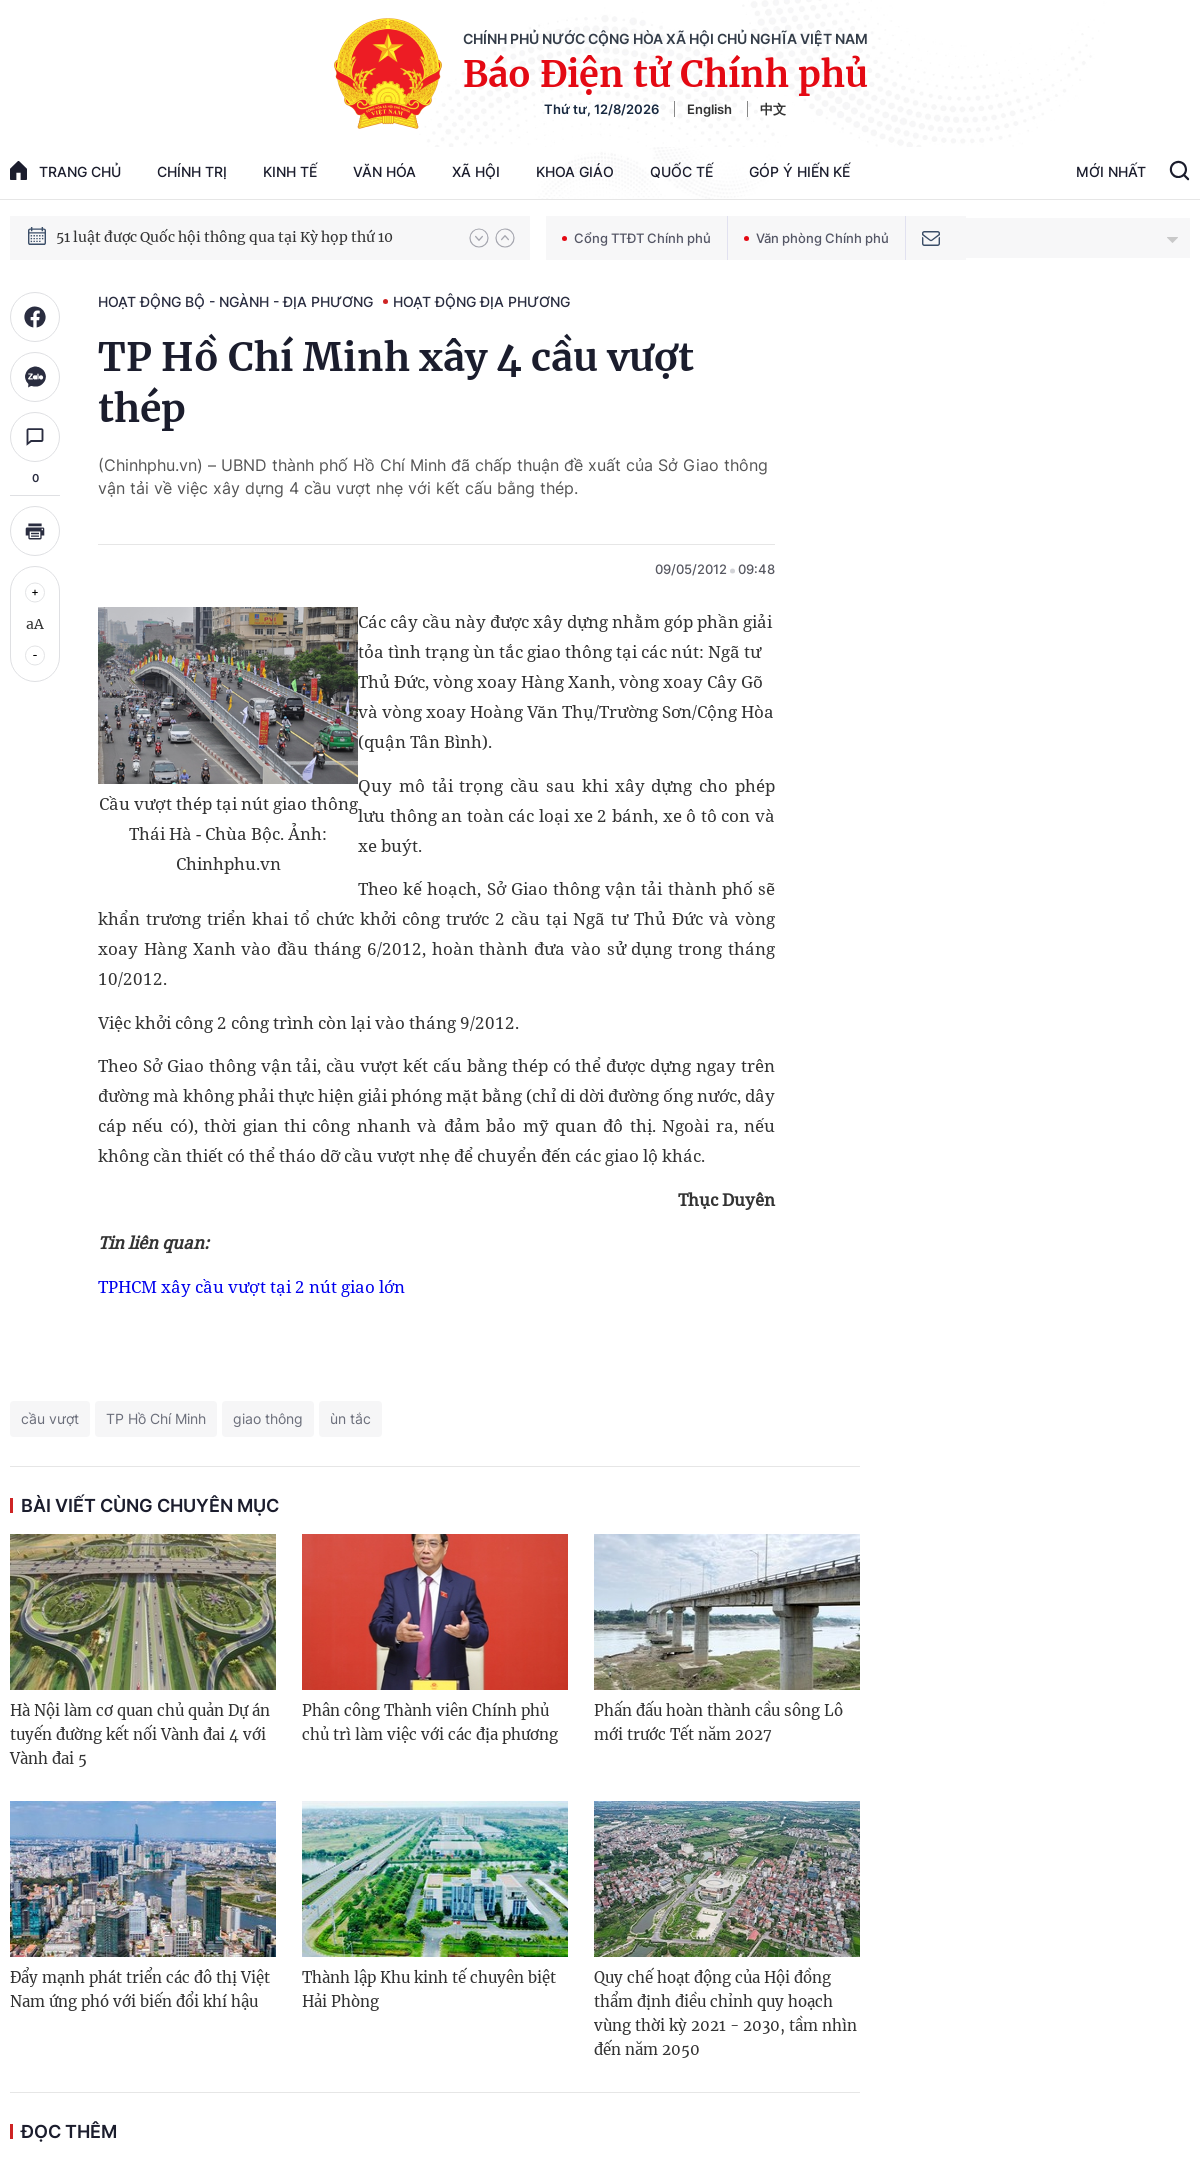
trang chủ (65, 170)
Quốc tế (681, 171)
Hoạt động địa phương (481, 301)
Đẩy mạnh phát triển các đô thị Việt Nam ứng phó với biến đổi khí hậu (140, 1989)
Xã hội (476, 171)
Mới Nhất (1111, 171)
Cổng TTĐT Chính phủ (636, 238)
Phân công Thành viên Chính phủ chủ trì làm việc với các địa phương (430, 1722)
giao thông (268, 1418)
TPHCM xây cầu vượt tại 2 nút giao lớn (251, 1286)
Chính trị (192, 171)
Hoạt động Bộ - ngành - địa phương (235, 301)
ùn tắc (350, 1418)
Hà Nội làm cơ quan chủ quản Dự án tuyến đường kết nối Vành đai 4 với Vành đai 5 (140, 1734)
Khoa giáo (575, 171)
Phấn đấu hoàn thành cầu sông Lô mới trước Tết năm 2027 (718, 1722)
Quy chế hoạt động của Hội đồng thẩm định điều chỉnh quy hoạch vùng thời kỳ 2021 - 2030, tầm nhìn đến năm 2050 (725, 2013)
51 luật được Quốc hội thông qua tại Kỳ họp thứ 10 (224, 247)
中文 (773, 109)
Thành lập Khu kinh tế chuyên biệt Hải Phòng (429, 1989)
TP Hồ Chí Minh (156, 1418)
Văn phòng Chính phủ (816, 238)
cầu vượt (50, 1418)
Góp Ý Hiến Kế (799, 171)
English (709, 109)
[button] (479, 238)
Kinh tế (290, 171)
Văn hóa (384, 171)
